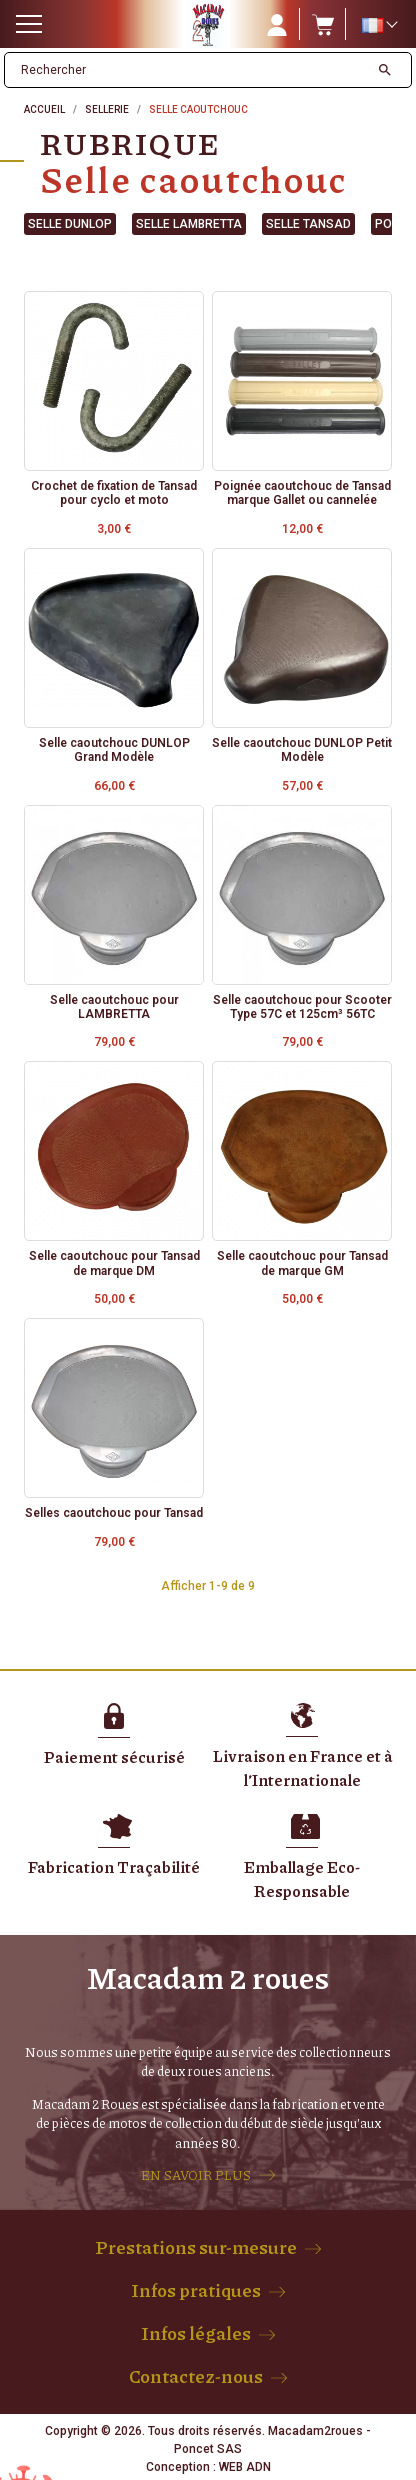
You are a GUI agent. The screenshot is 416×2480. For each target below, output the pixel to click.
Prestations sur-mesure (196, 2247)
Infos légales (196, 2333)
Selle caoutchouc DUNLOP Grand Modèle (114, 750)
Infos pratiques (196, 2290)
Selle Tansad (308, 224)
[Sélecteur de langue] (379, 25)
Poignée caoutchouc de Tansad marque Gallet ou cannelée (302, 493)
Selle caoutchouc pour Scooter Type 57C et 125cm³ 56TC (302, 1007)
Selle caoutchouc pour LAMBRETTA (114, 1007)
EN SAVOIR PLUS (196, 2175)
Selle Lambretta (189, 224)
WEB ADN (245, 2467)
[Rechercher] (187, 70)
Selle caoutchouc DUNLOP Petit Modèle (302, 750)
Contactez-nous (196, 2376)
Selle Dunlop (70, 224)
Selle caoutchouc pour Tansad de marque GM (302, 1263)
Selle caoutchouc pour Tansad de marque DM (114, 1263)
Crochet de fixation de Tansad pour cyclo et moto (114, 493)
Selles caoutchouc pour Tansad (114, 1513)
